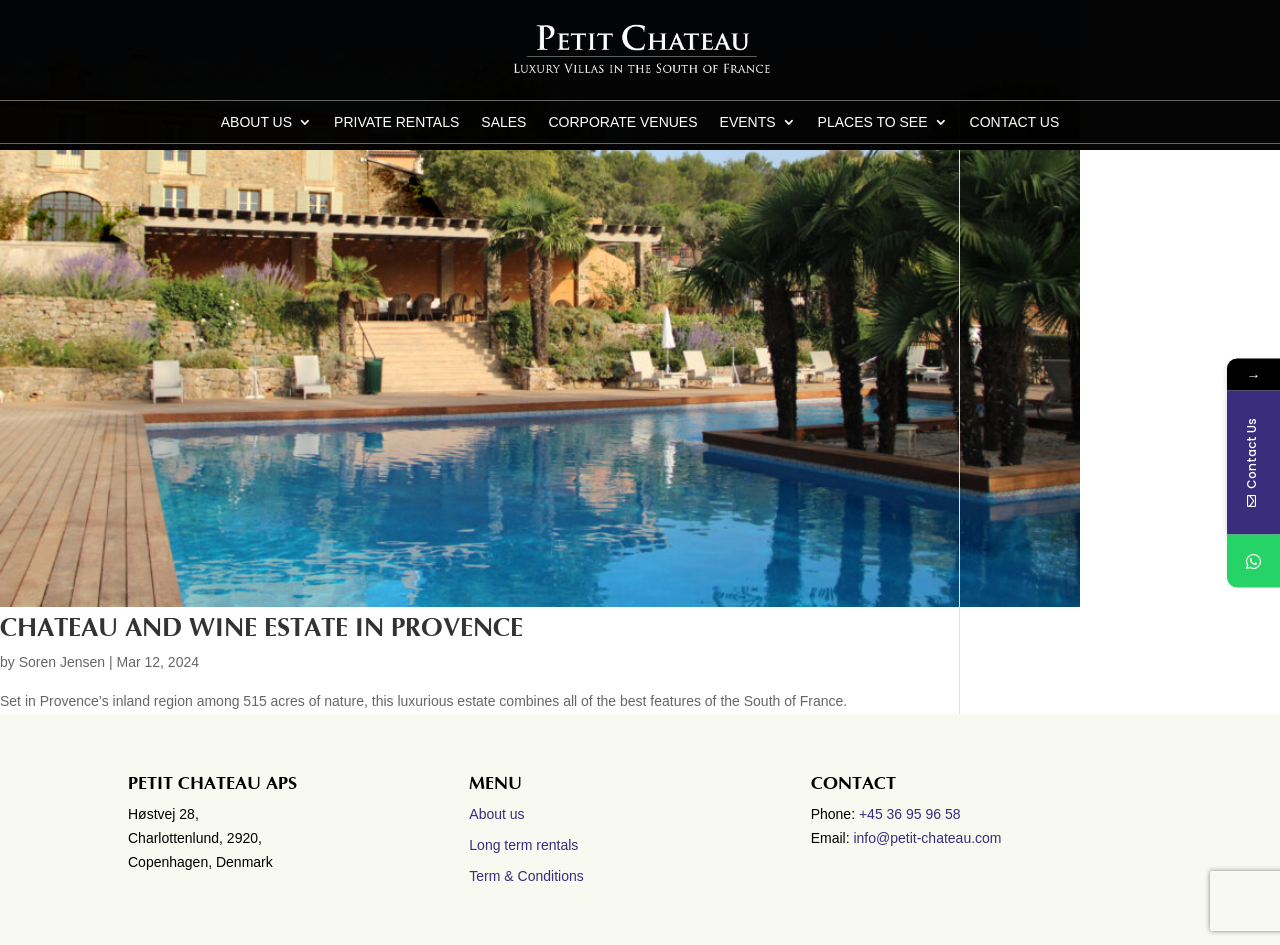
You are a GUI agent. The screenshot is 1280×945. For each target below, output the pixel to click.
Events (748, 122)
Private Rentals (396, 122)
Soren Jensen (62, 662)
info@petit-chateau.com (927, 838)
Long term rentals (523, 845)
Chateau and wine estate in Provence (261, 628)
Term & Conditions (526, 876)
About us (256, 122)
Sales (503, 122)
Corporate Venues (622, 122)
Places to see (873, 122)
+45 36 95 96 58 (912, 814)
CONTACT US (1015, 122)
